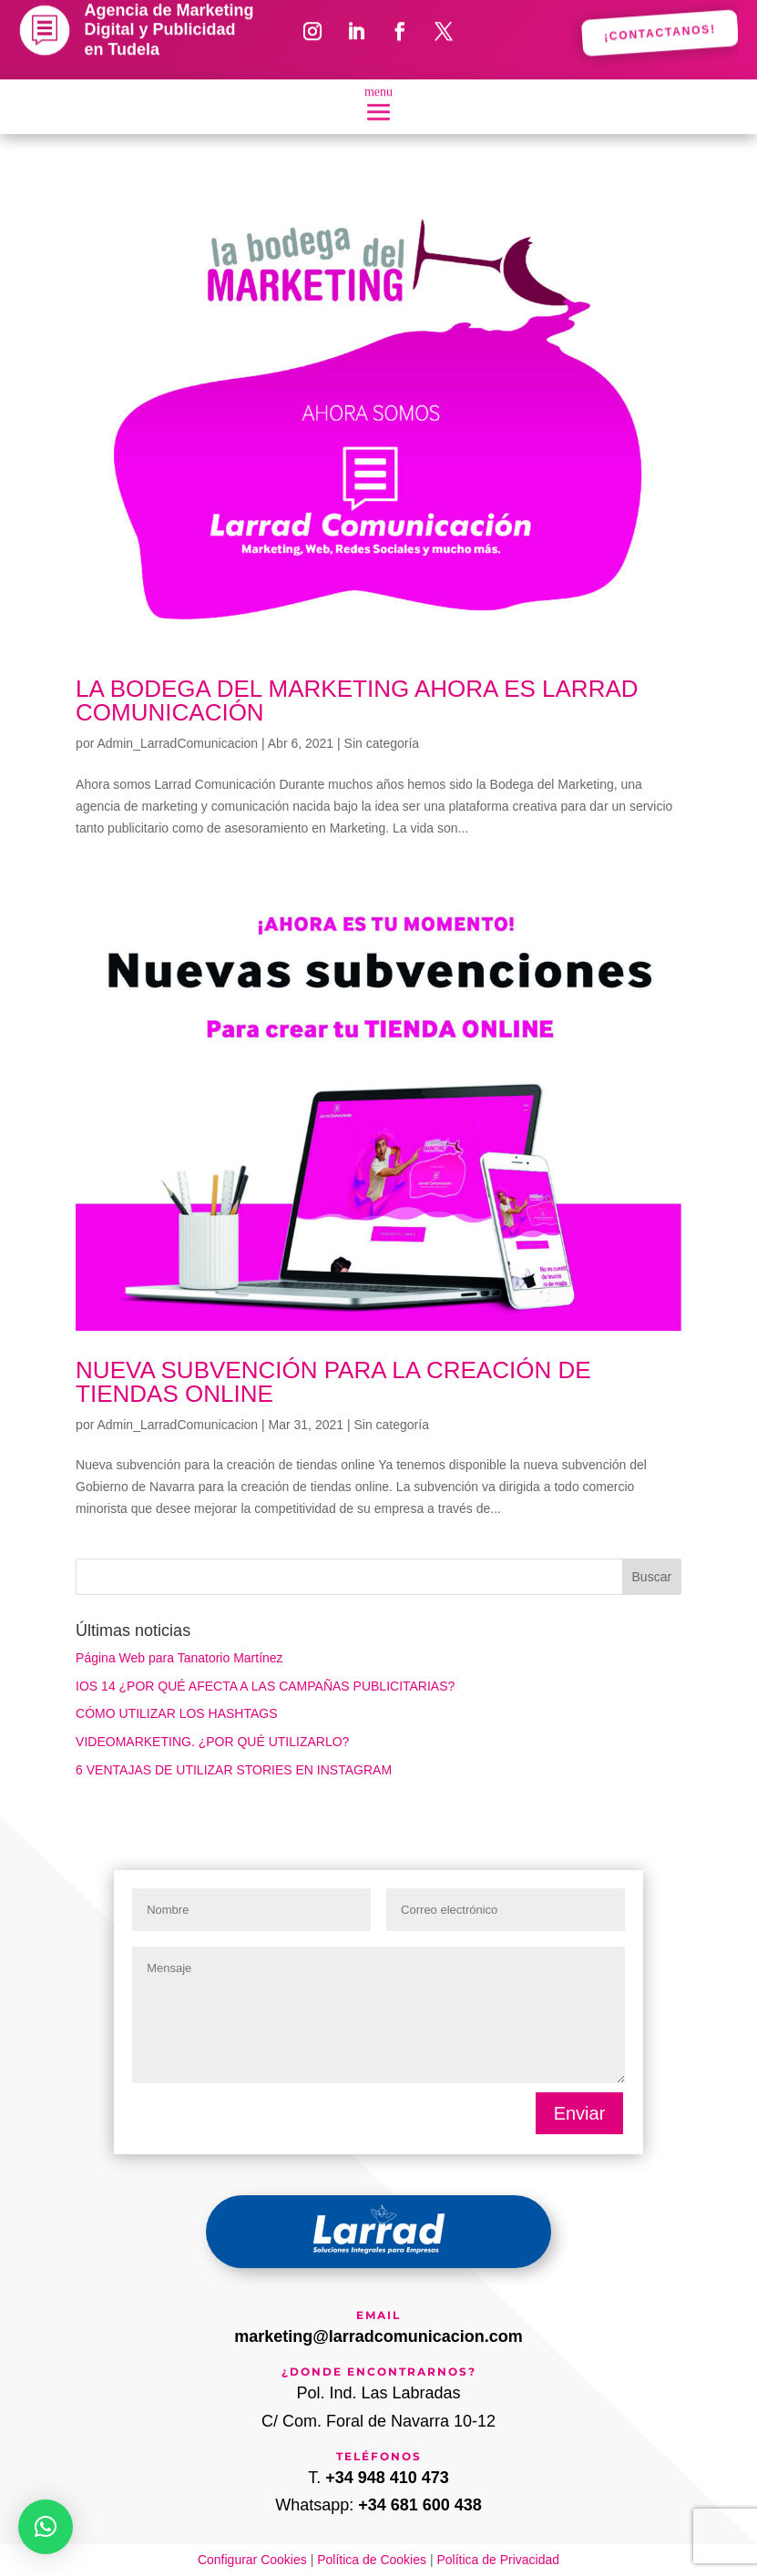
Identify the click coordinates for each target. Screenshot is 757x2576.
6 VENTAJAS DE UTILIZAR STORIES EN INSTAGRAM (234, 1770)
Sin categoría (382, 743)
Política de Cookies (371, 2559)
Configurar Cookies (252, 2559)
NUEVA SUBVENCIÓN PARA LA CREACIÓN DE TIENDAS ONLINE (333, 1381)
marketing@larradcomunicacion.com (378, 2336)
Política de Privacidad (497, 2559)
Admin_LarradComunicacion (177, 743)
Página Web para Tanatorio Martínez (179, 1658)
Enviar (580, 2113)
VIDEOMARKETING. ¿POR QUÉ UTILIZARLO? (212, 1741)
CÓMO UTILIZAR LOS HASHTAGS (176, 1713)
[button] (45, 2526)
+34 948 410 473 (387, 2478)
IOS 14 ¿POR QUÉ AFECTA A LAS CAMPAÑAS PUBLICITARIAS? (265, 1686)
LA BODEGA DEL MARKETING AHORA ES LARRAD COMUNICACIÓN (357, 700)
